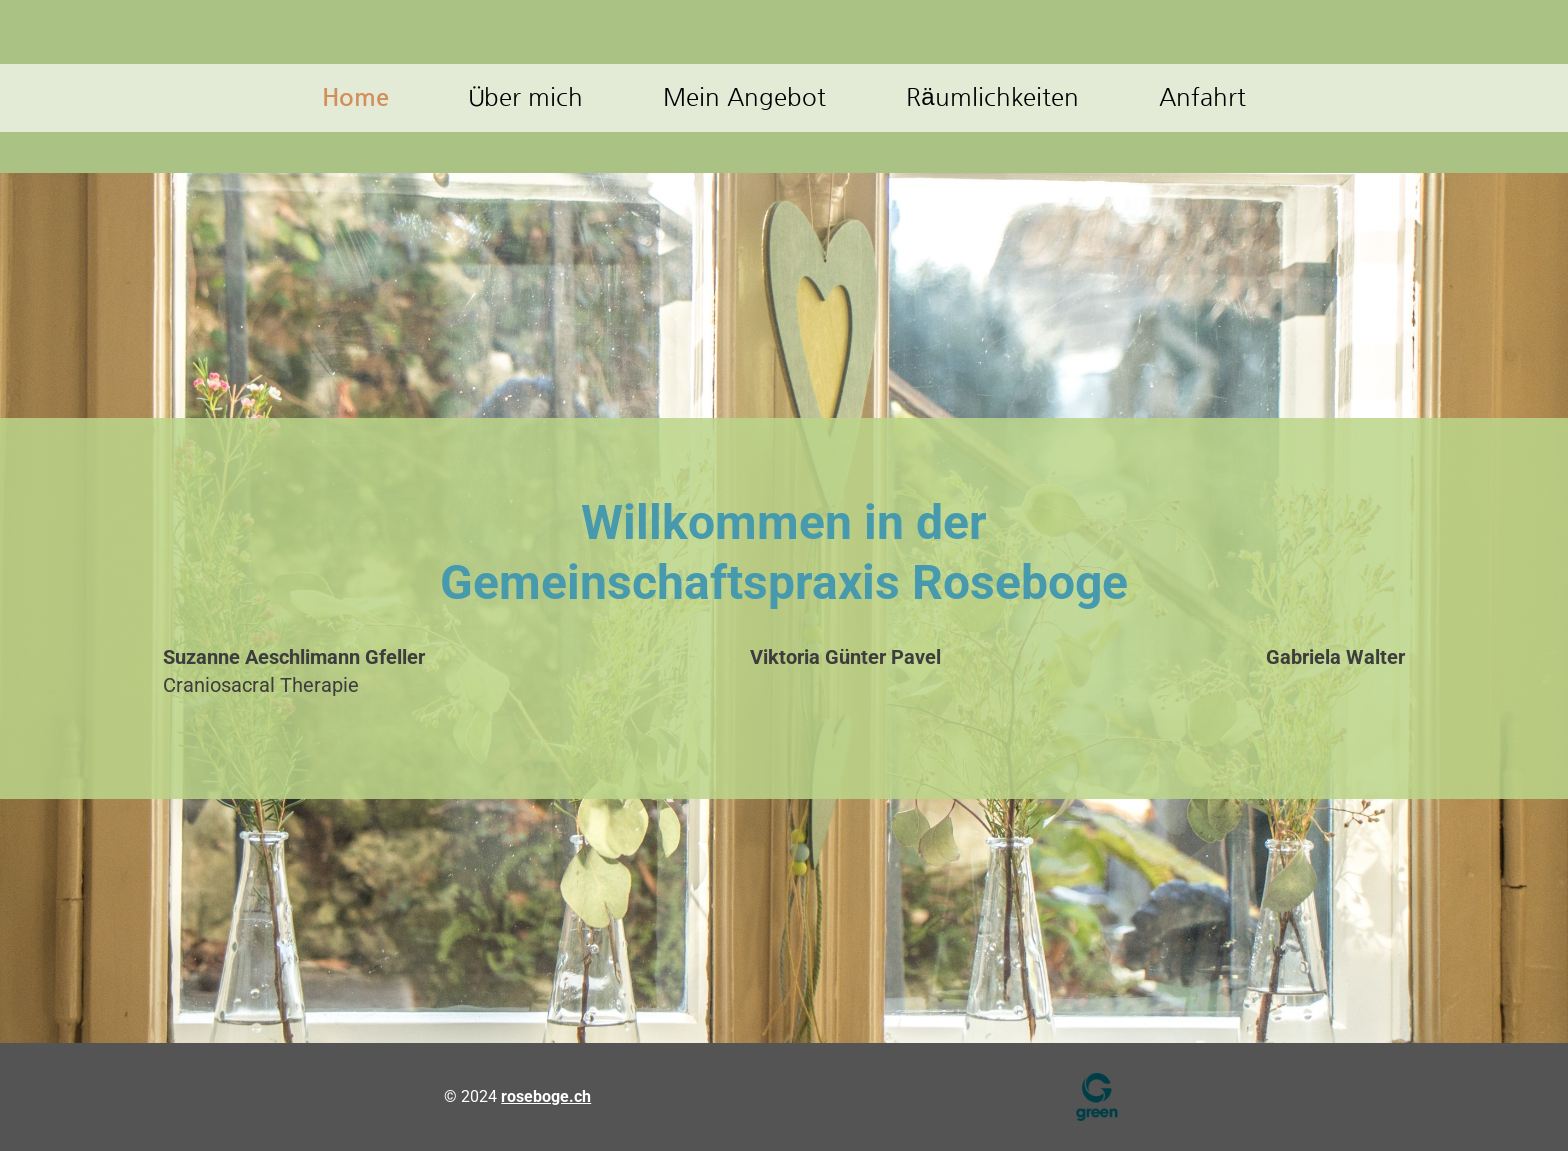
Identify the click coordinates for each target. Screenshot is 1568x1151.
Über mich (526, 97)
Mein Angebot (744, 97)
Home (355, 97)
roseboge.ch (546, 1096)
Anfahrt (1202, 97)
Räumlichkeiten (992, 97)
